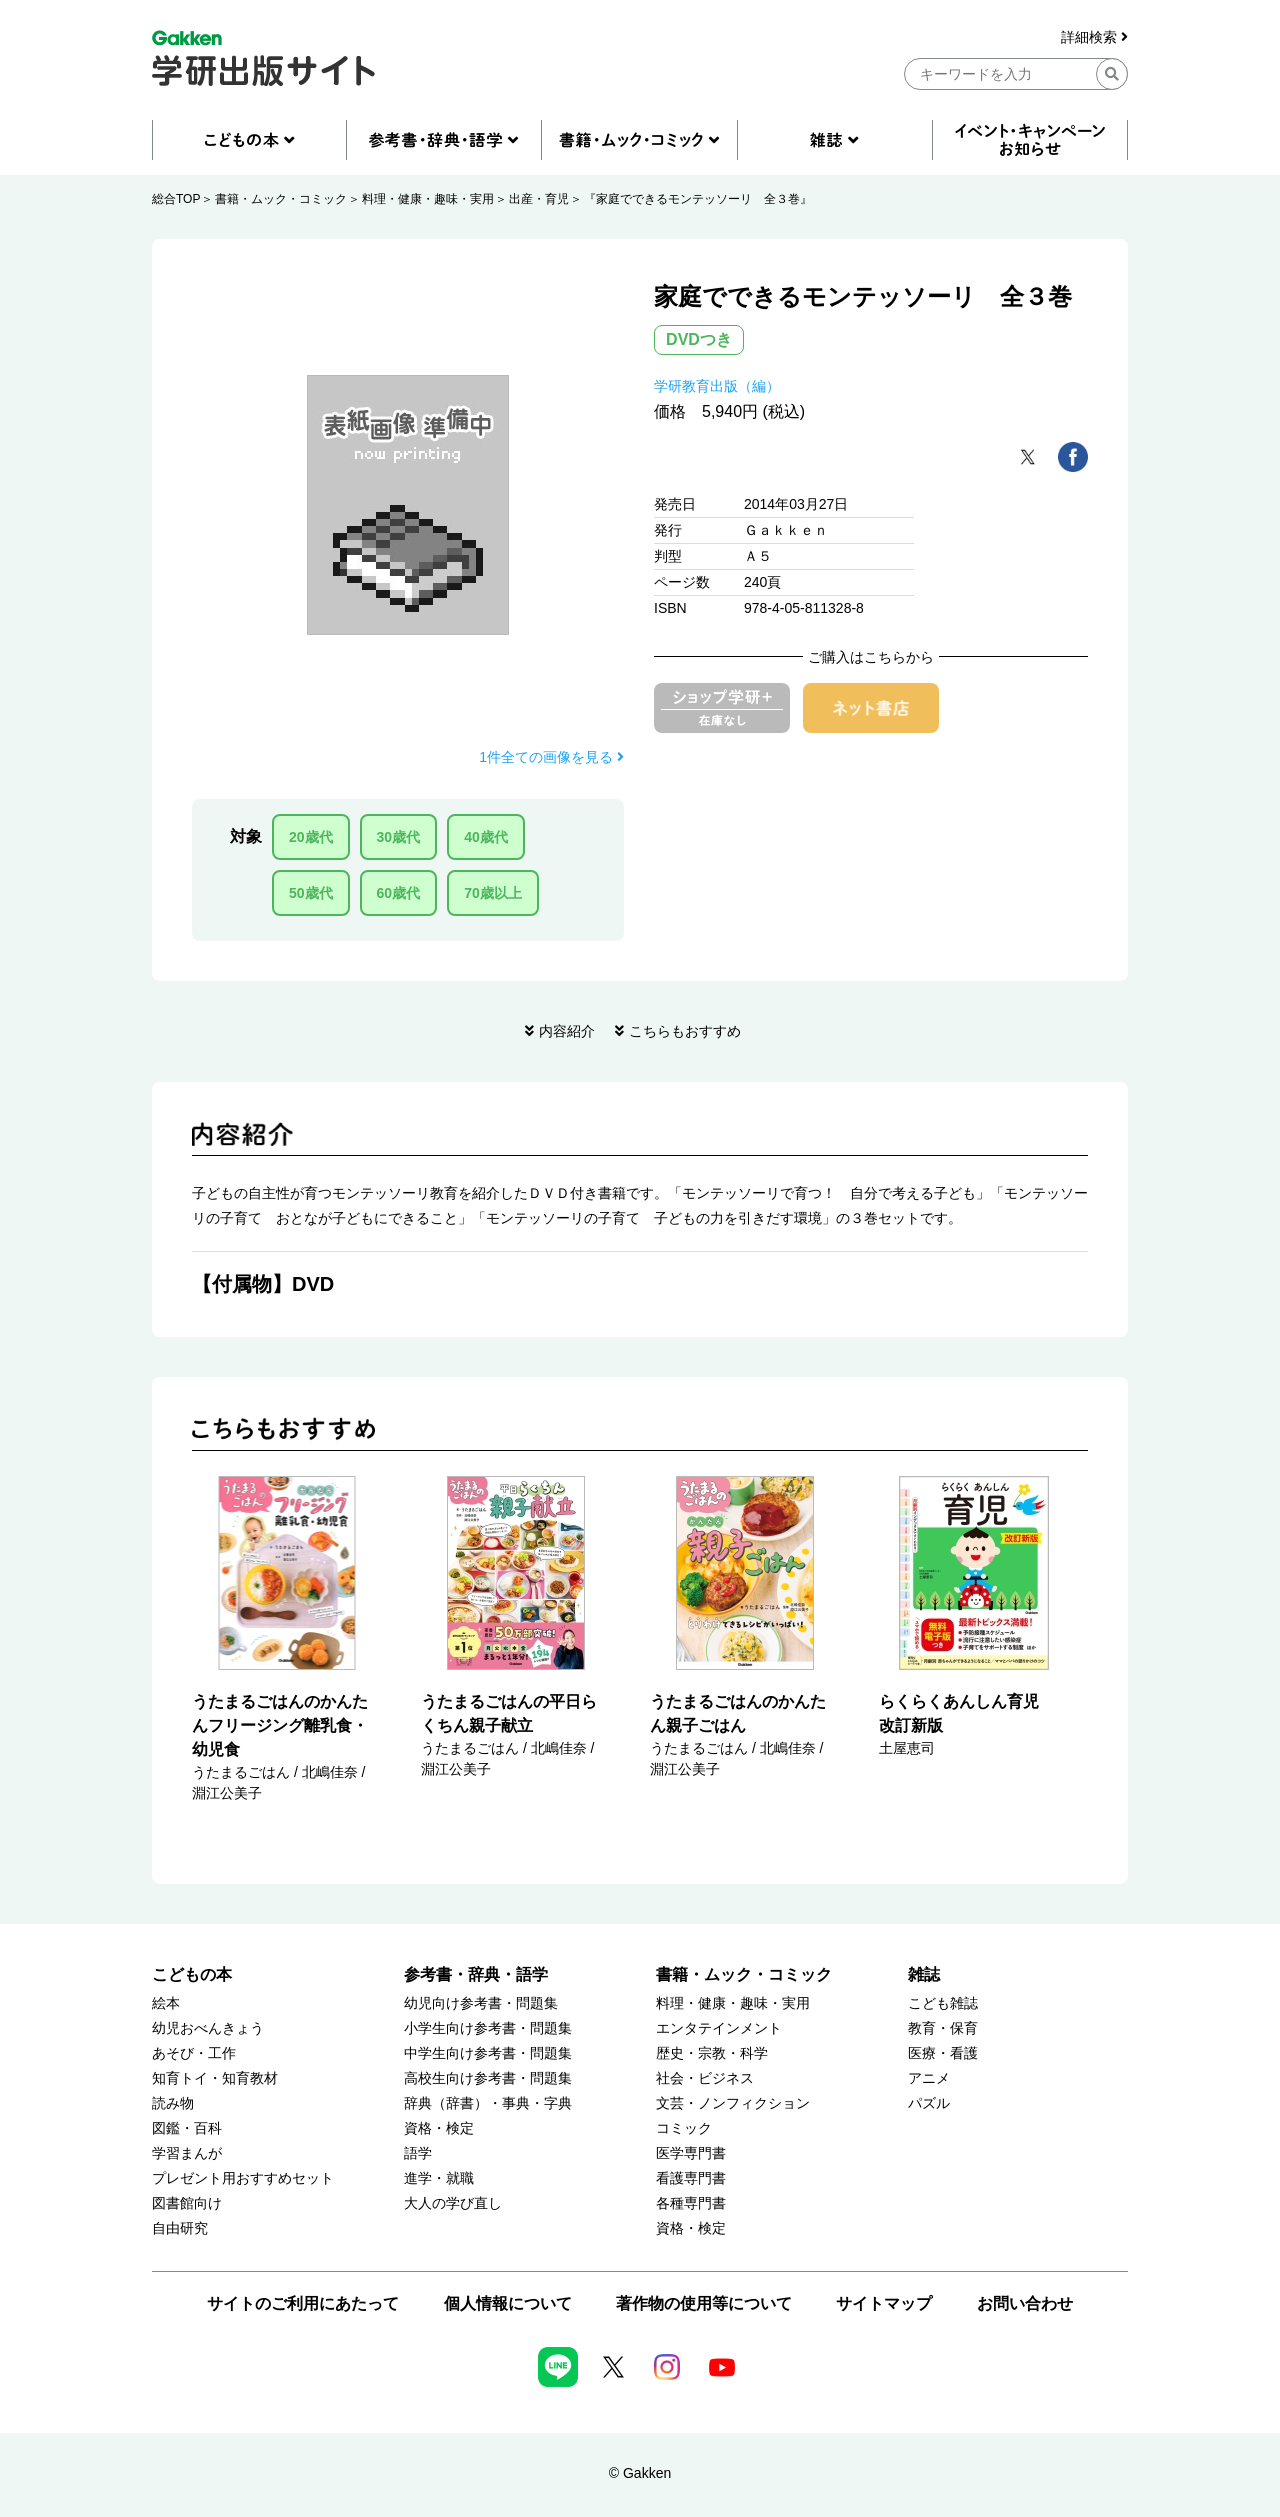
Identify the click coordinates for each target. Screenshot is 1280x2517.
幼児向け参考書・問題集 (481, 2003)
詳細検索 (1094, 37)
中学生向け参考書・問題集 (488, 2053)
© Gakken (640, 2473)
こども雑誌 (943, 2003)
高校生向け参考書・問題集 (488, 2078)
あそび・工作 (194, 2053)
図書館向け (187, 2203)
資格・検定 (439, 2128)
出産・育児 (539, 199)
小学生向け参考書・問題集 (488, 2028)
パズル (929, 2103)
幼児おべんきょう (208, 2028)
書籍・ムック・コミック (281, 199)
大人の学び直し (453, 2203)
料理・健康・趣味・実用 (428, 199)
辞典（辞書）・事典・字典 (488, 2103)
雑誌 (924, 1974)
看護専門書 (691, 2178)
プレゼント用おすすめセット (243, 2178)
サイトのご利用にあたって (303, 2303)
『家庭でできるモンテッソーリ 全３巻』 (698, 199)
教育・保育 (943, 2028)
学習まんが (187, 2153)
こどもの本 (192, 1974)
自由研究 (180, 2228)
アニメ (929, 2078)
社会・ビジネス (705, 2078)
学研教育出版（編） (717, 386)
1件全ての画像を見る (551, 757)
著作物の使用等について (704, 2303)
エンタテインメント (719, 2028)
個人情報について (508, 2303)
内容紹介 (567, 1031)
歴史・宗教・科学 (712, 2053)
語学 (418, 2153)
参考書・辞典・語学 (476, 1974)
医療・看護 (943, 2053)
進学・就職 (439, 2178)
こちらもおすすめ (685, 1031)
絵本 (166, 2003)
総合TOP (176, 199)
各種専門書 (691, 2203)
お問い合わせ (1025, 2303)
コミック (684, 2128)
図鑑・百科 (187, 2128)
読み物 (173, 2103)
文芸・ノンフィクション (733, 2103)
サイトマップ (884, 2303)
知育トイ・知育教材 (215, 2078)
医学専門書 (691, 2153)
